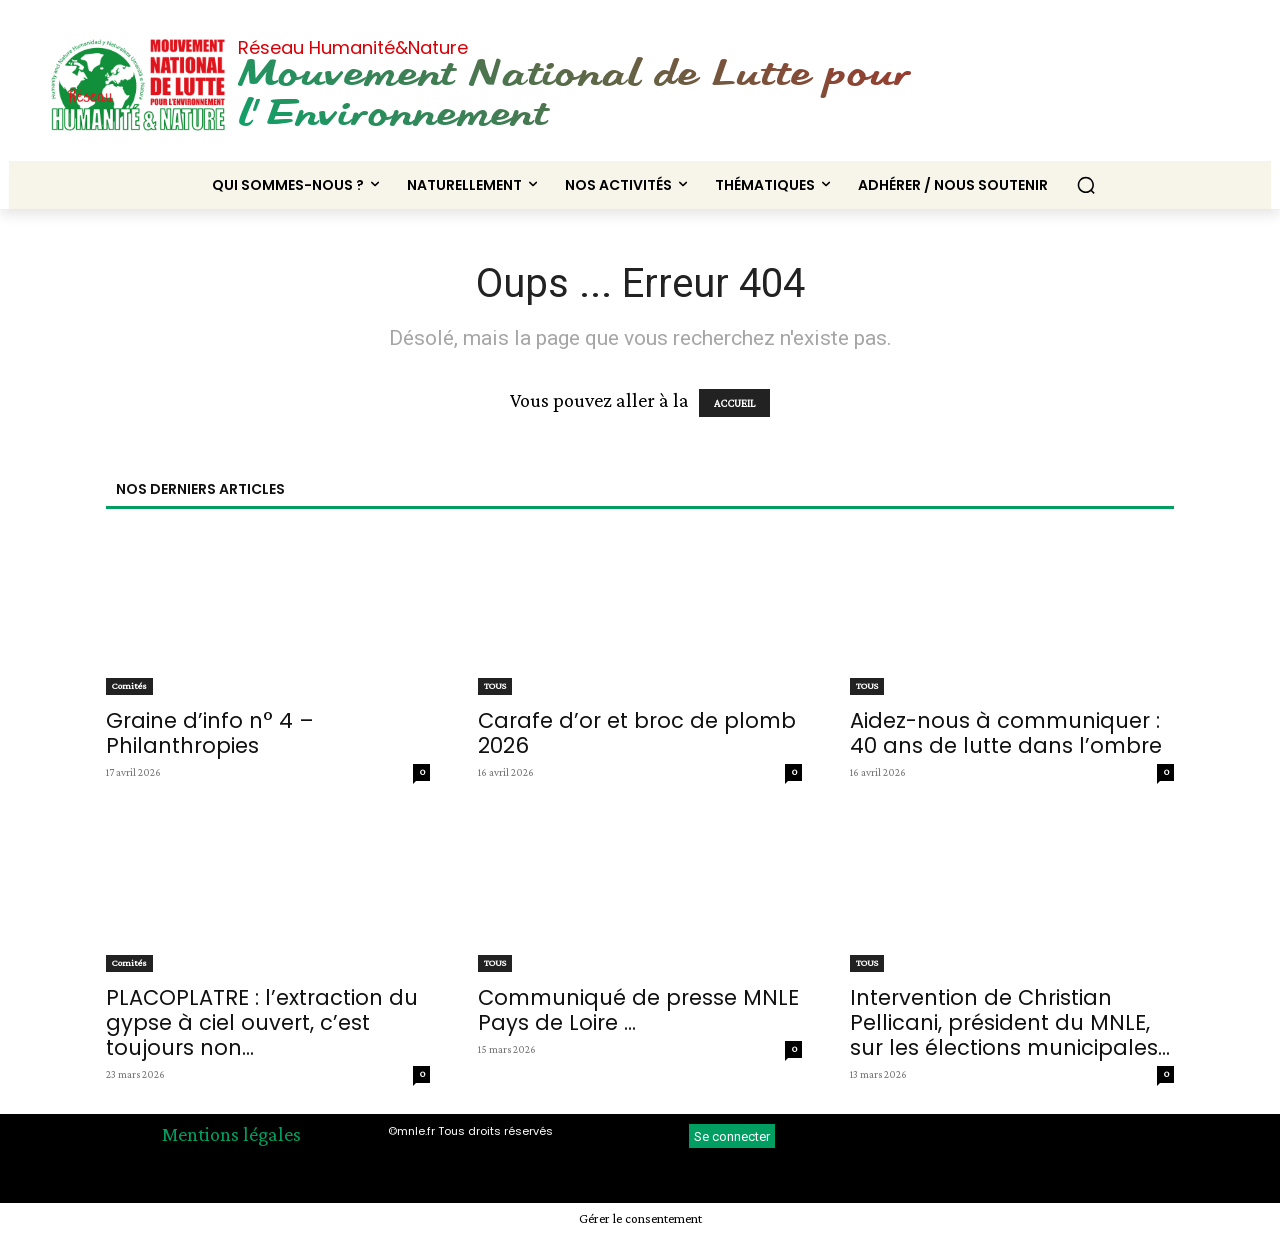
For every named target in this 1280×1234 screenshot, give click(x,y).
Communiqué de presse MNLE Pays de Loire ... (638, 1010)
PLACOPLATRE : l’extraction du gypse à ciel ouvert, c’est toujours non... (262, 1022)
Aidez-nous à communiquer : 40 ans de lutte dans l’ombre (1006, 733)
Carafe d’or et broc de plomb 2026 (637, 733)
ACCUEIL (734, 403)
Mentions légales (231, 1134)
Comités (129, 685)
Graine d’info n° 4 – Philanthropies (210, 733)
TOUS (495, 685)
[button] (1086, 185)
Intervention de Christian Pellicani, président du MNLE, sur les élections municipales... (1010, 1022)
